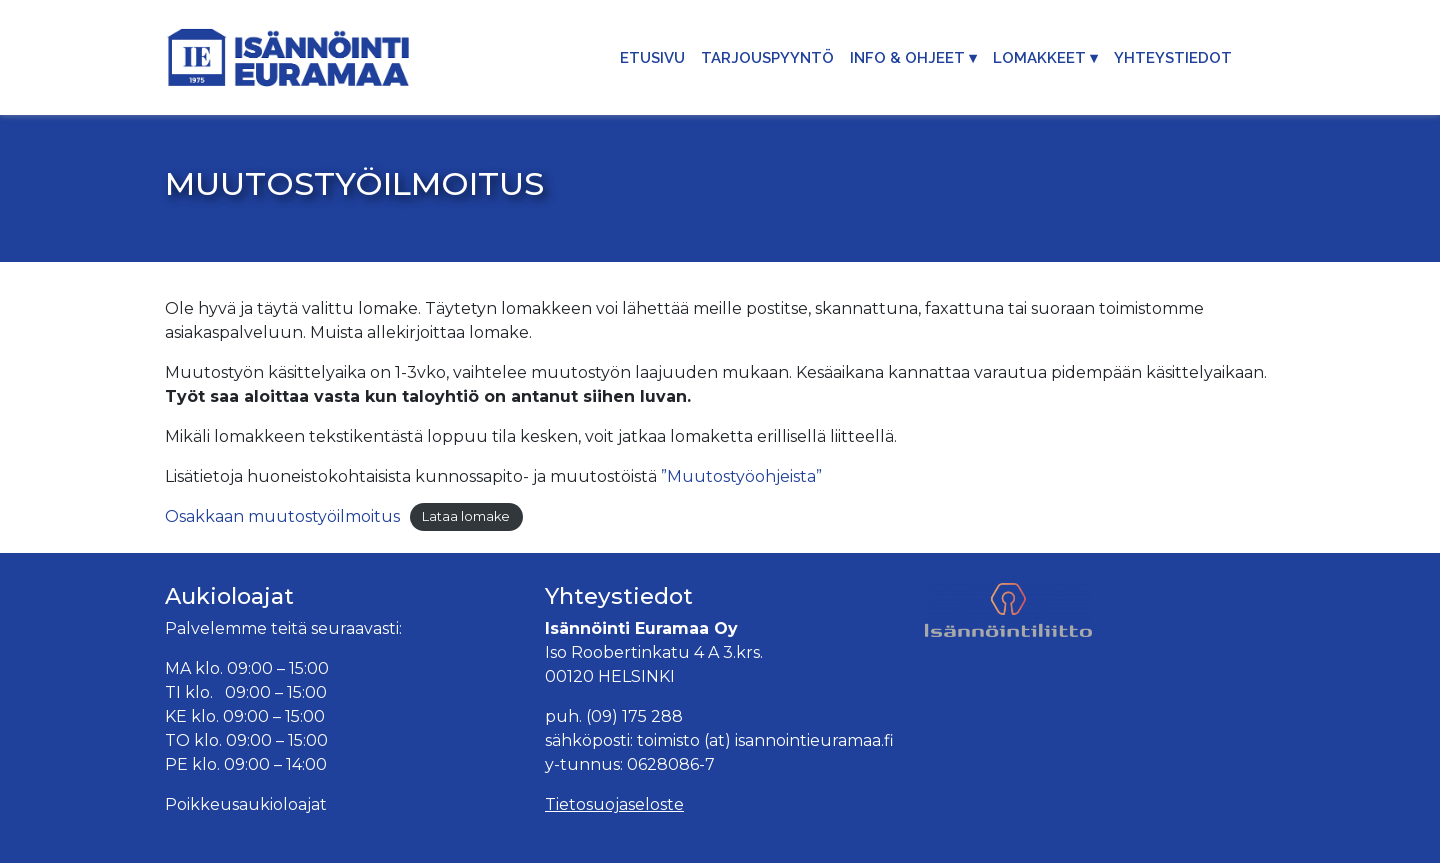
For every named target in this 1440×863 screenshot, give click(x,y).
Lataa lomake (466, 517)
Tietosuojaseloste (614, 804)
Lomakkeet (1039, 58)
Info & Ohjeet (907, 58)
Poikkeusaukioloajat (246, 804)
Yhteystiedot (1173, 58)
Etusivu (652, 58)
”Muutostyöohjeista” (741, 476)
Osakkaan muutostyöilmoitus (282, 516)
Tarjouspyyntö (767, 58)
